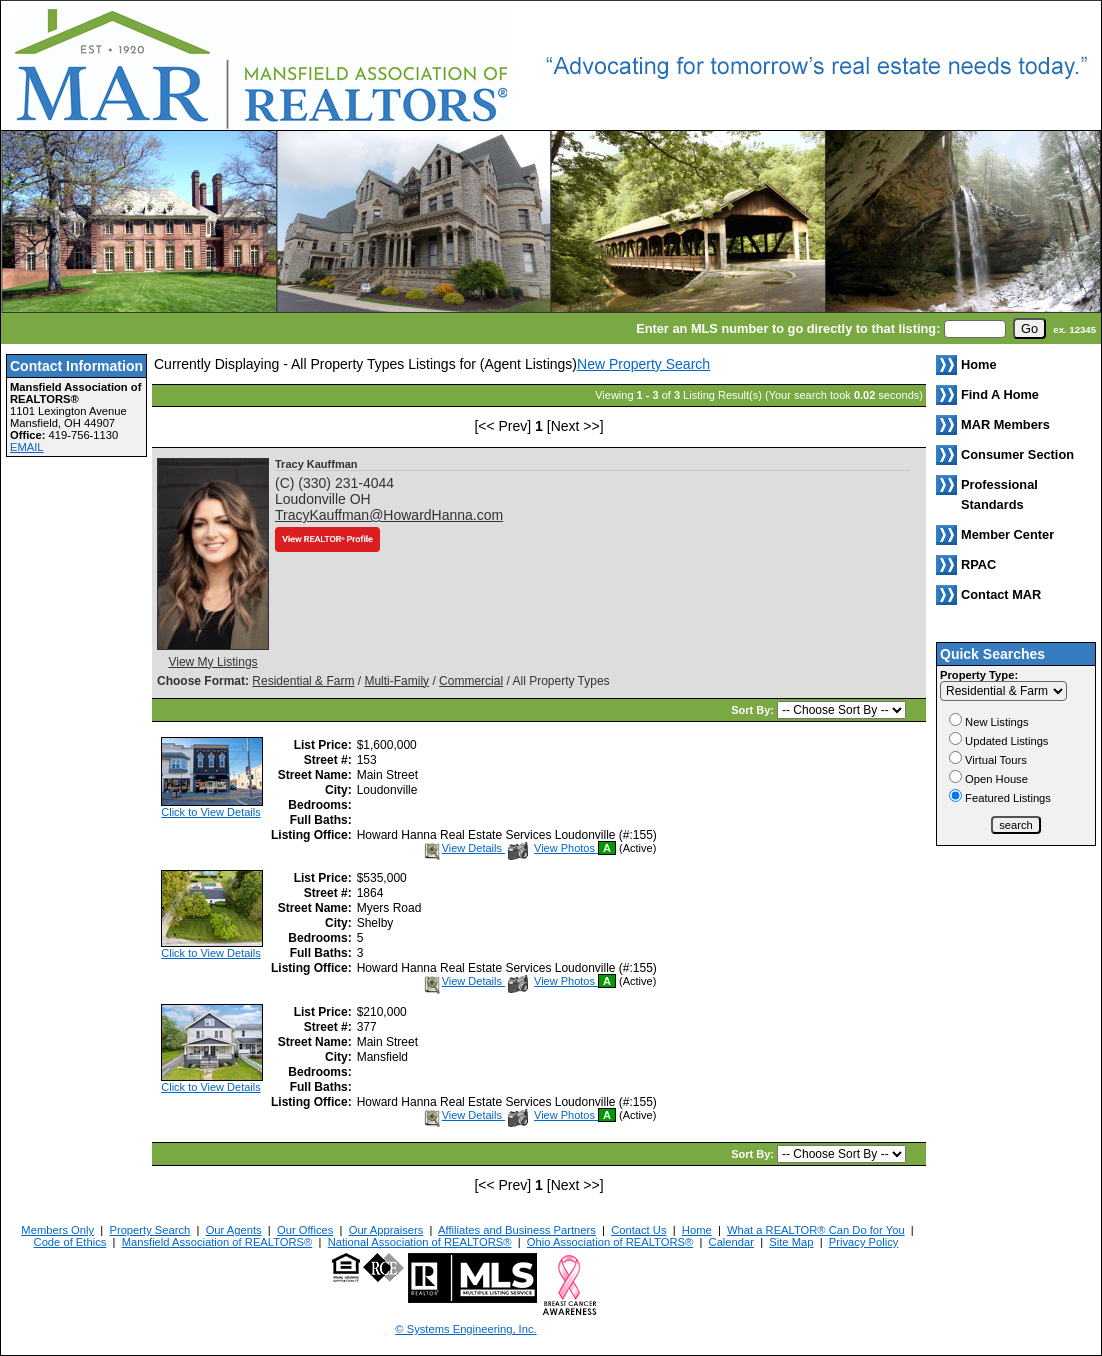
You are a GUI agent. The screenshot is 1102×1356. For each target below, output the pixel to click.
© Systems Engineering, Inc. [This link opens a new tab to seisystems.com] (465, 1329)
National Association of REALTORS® (420, 1242)
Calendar (731, 1242)
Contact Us (638, 1230)
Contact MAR (1001, 594)
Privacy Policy (864, 1242)
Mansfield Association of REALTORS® (217, 1242)
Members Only (57, 1230)
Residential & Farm (303, 681)
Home (697, 1230)
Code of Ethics (70, 1242)
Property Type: (979, 675)
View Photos (553, 848)
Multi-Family (396, 681)
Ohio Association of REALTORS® (610, 1242)
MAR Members (1005, 424)
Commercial (471, 681)
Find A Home (1000, 394)
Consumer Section (1017, 454)
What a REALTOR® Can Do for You (816, 1230)
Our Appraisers (386, 1230)
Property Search (149, 1230)
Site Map (791, 1242)
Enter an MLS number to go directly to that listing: (788, 328)
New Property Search (643, 364)
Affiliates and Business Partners (517, 1230)
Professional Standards (999, 494)
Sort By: (754, 710)
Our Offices (305, 1230)
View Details (463, 848)
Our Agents (234, 1230)
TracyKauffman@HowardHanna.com (389, 515)
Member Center (1007, 534)
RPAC (978, 564)
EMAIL (27, 447)
